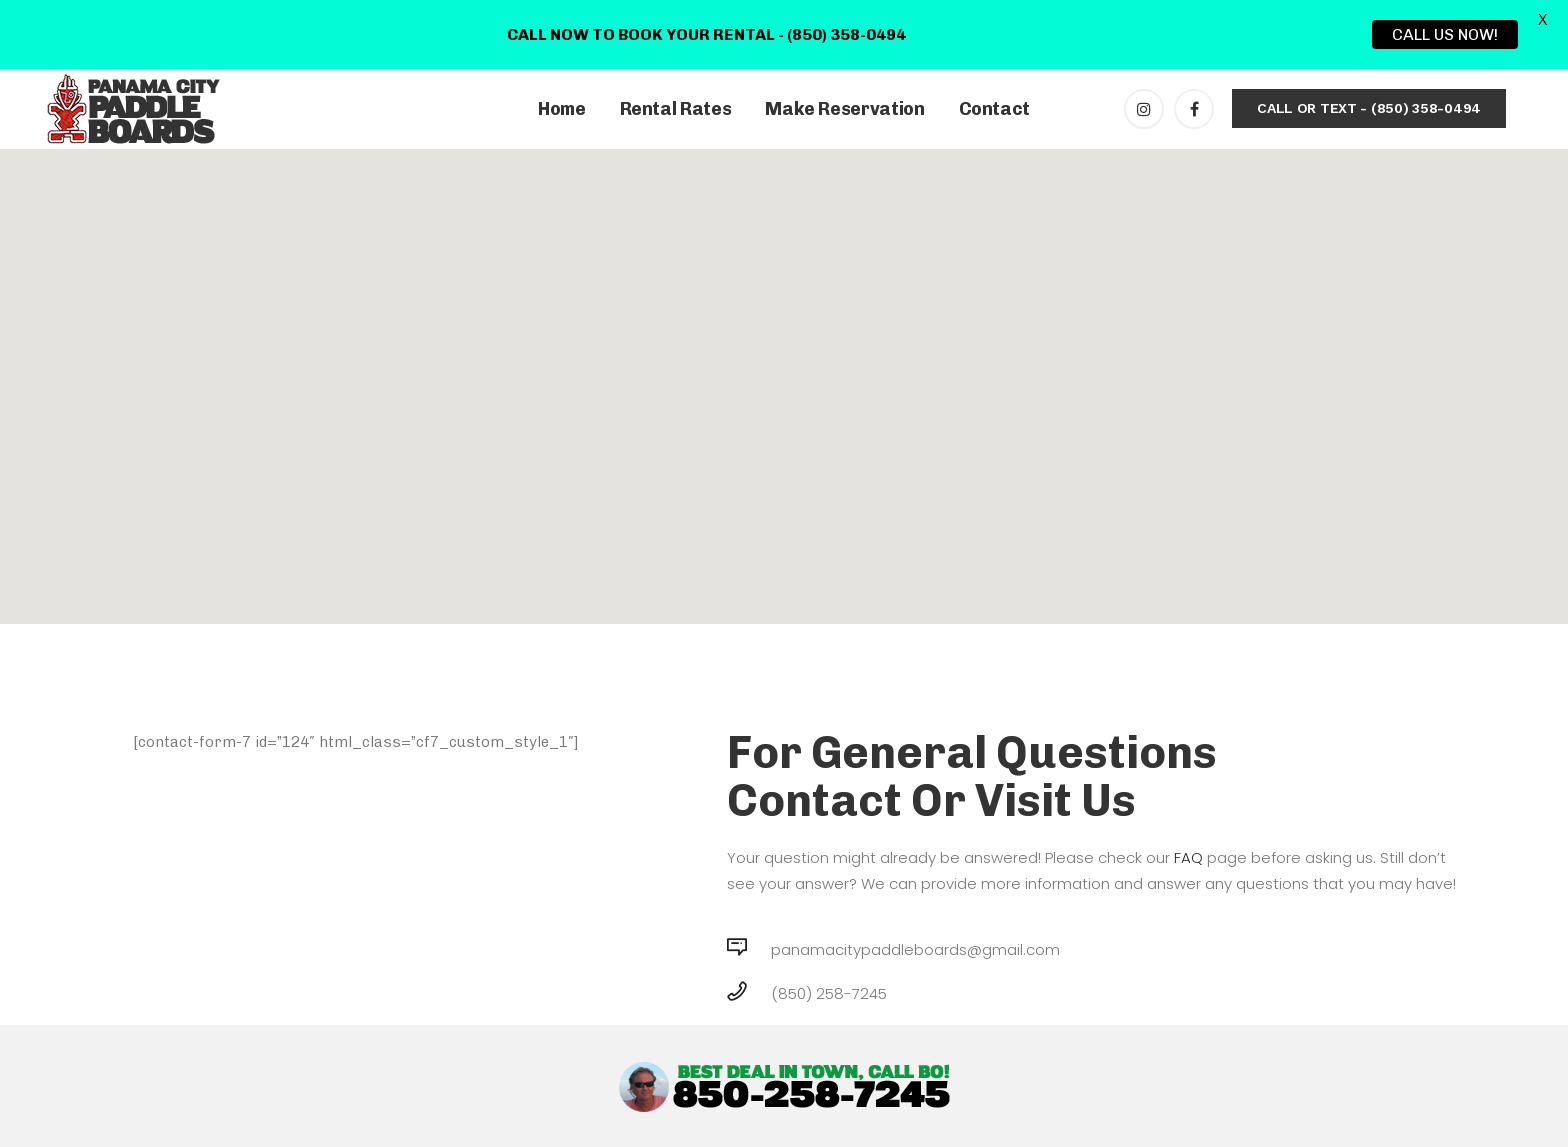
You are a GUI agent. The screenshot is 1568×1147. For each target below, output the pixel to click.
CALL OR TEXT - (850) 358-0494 (1369, 108)
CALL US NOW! (1445, 34)
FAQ (1188, 857)
